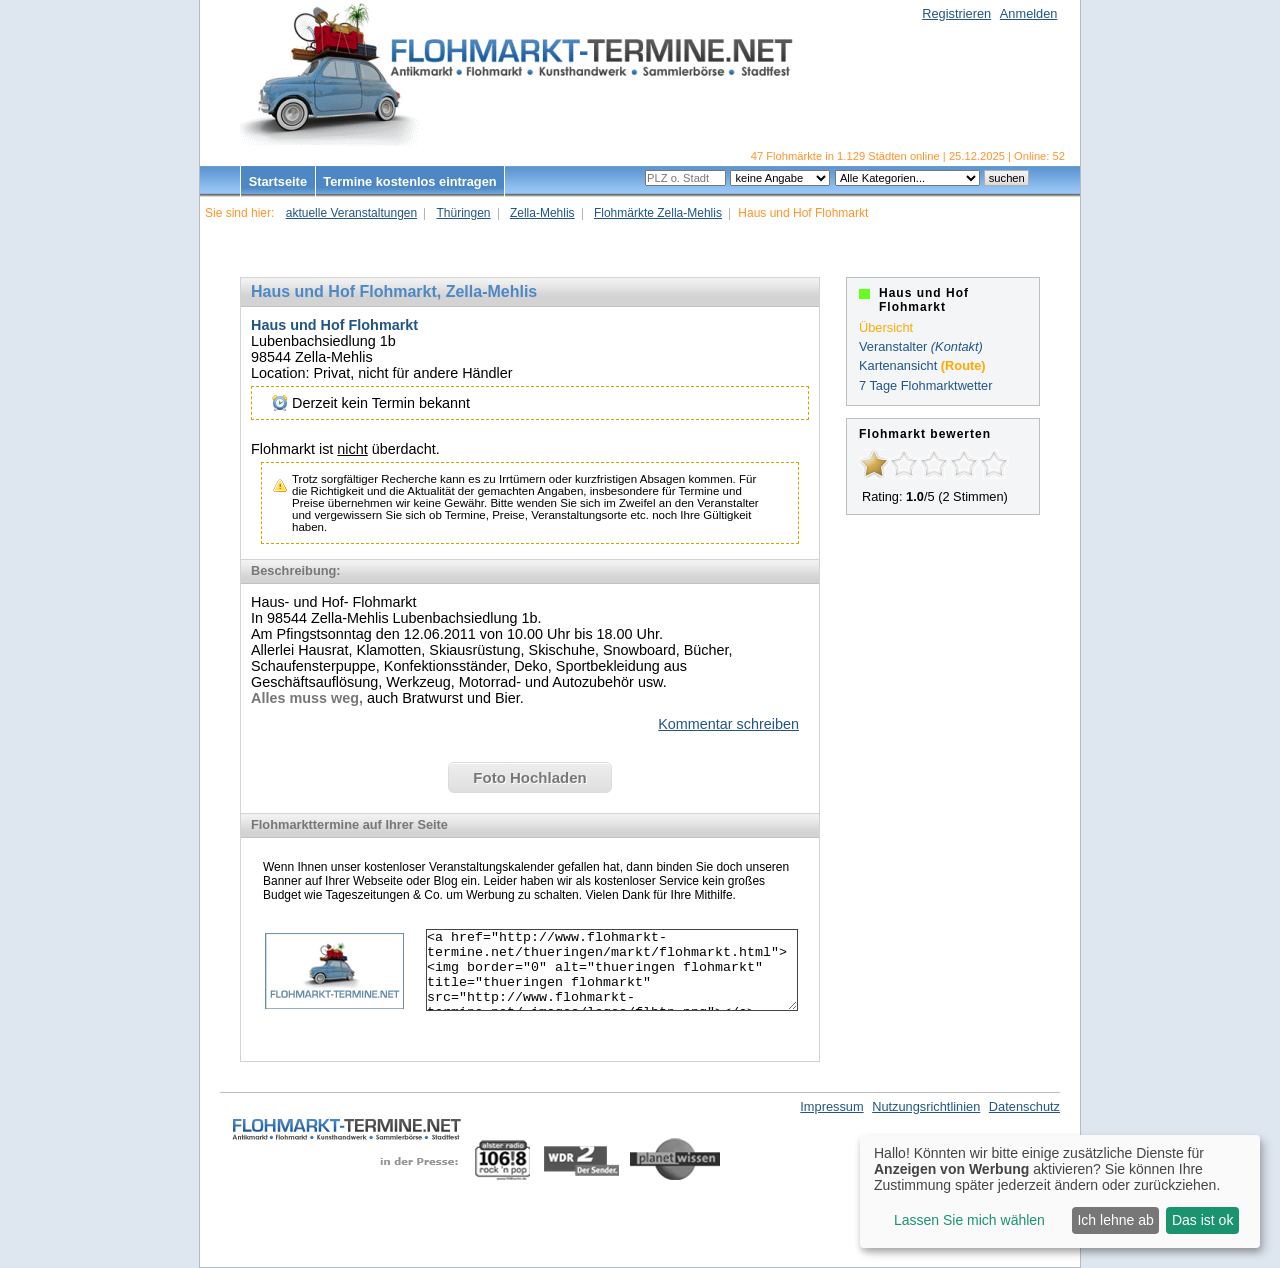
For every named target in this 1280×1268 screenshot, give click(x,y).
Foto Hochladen (529, 777)
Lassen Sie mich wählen (969, 1220)
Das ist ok (1202, 1220)
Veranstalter (893, 346)
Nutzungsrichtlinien (926, 1106)
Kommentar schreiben (728, 724)
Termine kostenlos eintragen (409, 181)
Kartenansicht (898, 365)
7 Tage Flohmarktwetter (925, 385)
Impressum (831, 1106)
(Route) (963, 365)
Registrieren (956, 13)
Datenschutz (1024, 1106)
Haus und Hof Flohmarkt (334, 325)
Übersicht (886, 327)
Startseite (278, 181)
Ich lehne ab (1115, 1220)
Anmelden (1029, 13)
